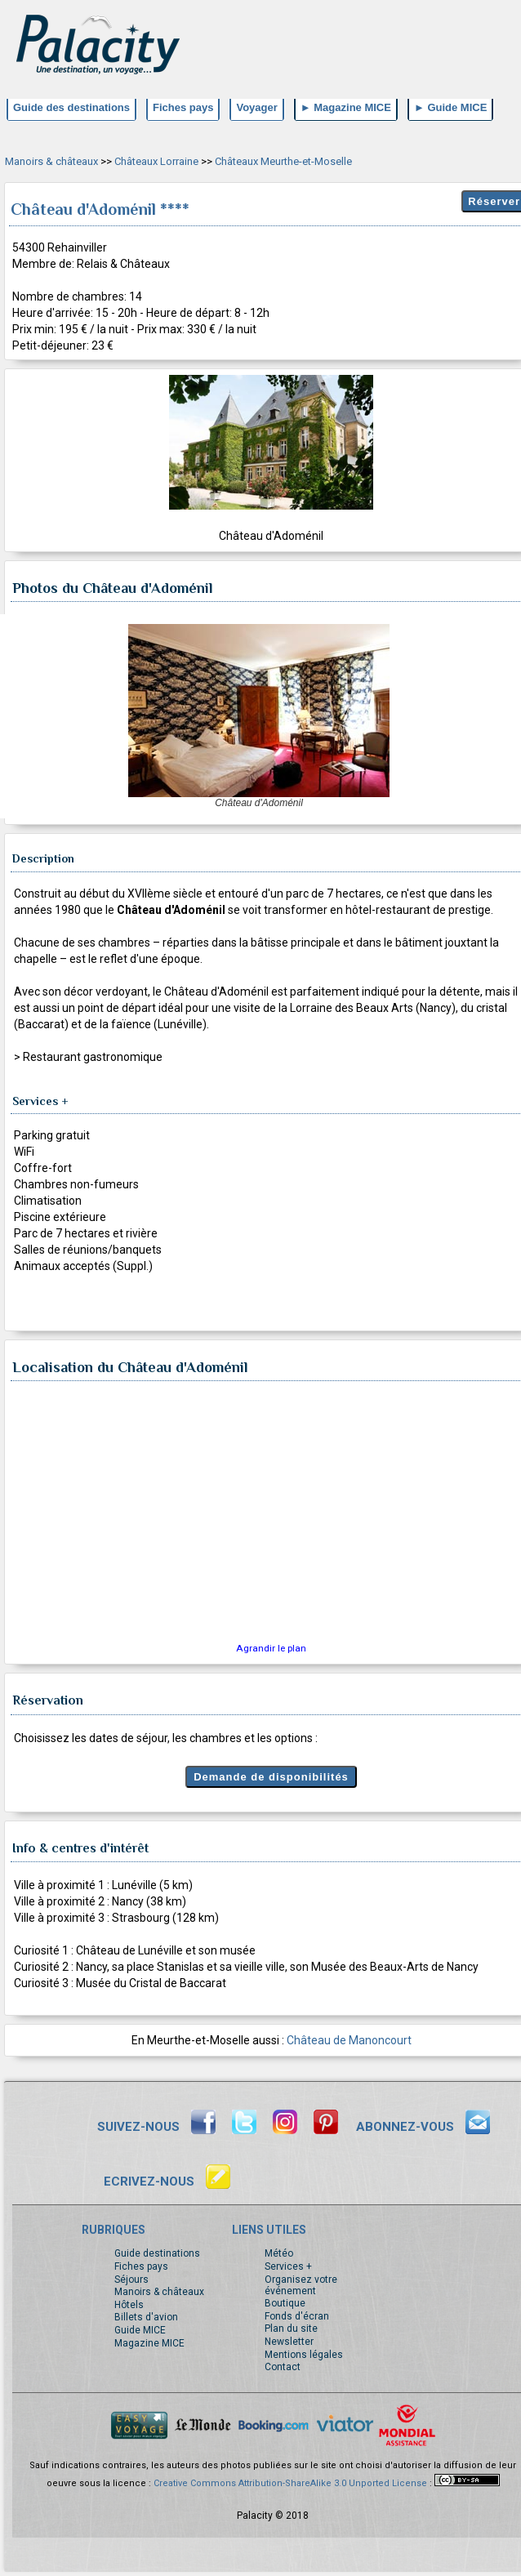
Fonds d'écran (297, 2316)
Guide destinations (157, 2253)
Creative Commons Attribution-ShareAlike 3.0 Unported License (290, 2483)
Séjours (131, 2279)
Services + (288, 2266)
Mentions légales (304, 2354)
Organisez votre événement (301, 2285)
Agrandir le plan (271, 1648)
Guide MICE (140, 2330)
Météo (279, 2253)
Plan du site (291, 2328)
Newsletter (289, 2341)
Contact (283, 2367)
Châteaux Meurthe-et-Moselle (283, 161)
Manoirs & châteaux (51, 161)
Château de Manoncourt (349, 2040)
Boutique (285, 2303)
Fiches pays (141, 2266)
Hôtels (129, 2305)
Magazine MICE (149, 2343)
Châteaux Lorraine (156, 161)
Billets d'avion (146, 2317)
